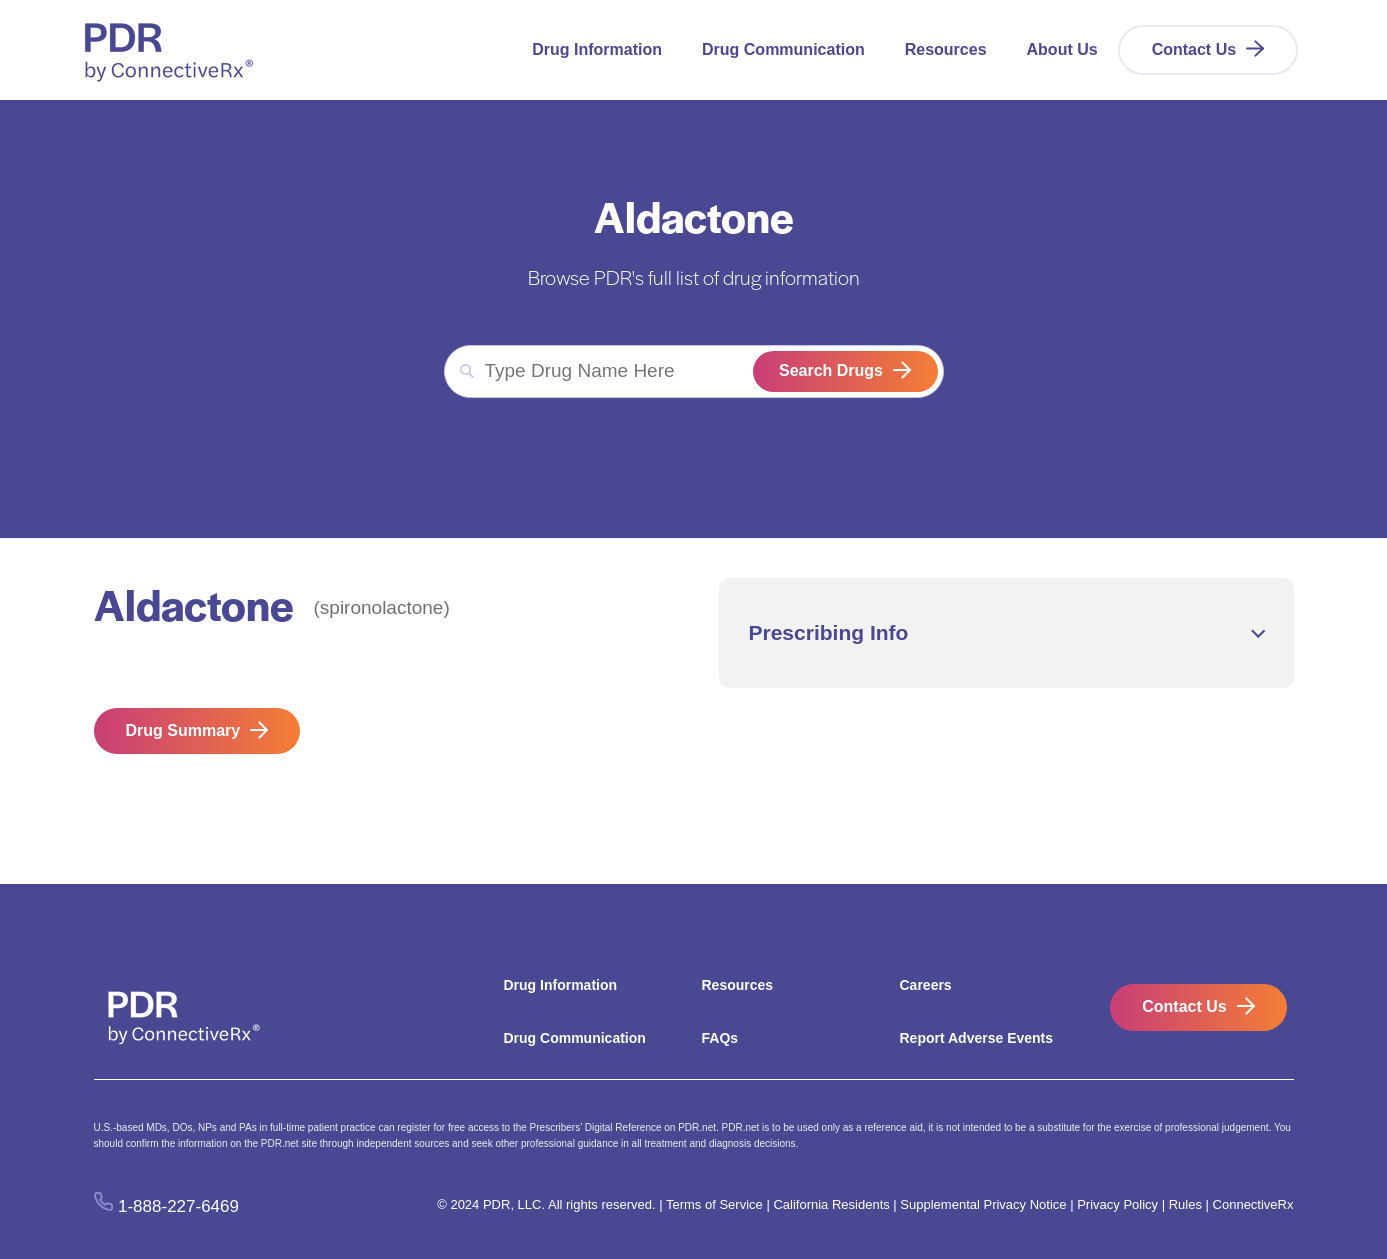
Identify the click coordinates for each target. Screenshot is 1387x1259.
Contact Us (1194, 49)
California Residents (831, 1204)
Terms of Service (714, 1204)
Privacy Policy (1117, 1204)
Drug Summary (183, 730)
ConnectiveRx (1253, 1204)
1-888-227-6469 (178, 1205)
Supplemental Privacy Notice (983, 1204)
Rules (1185, 1204)
